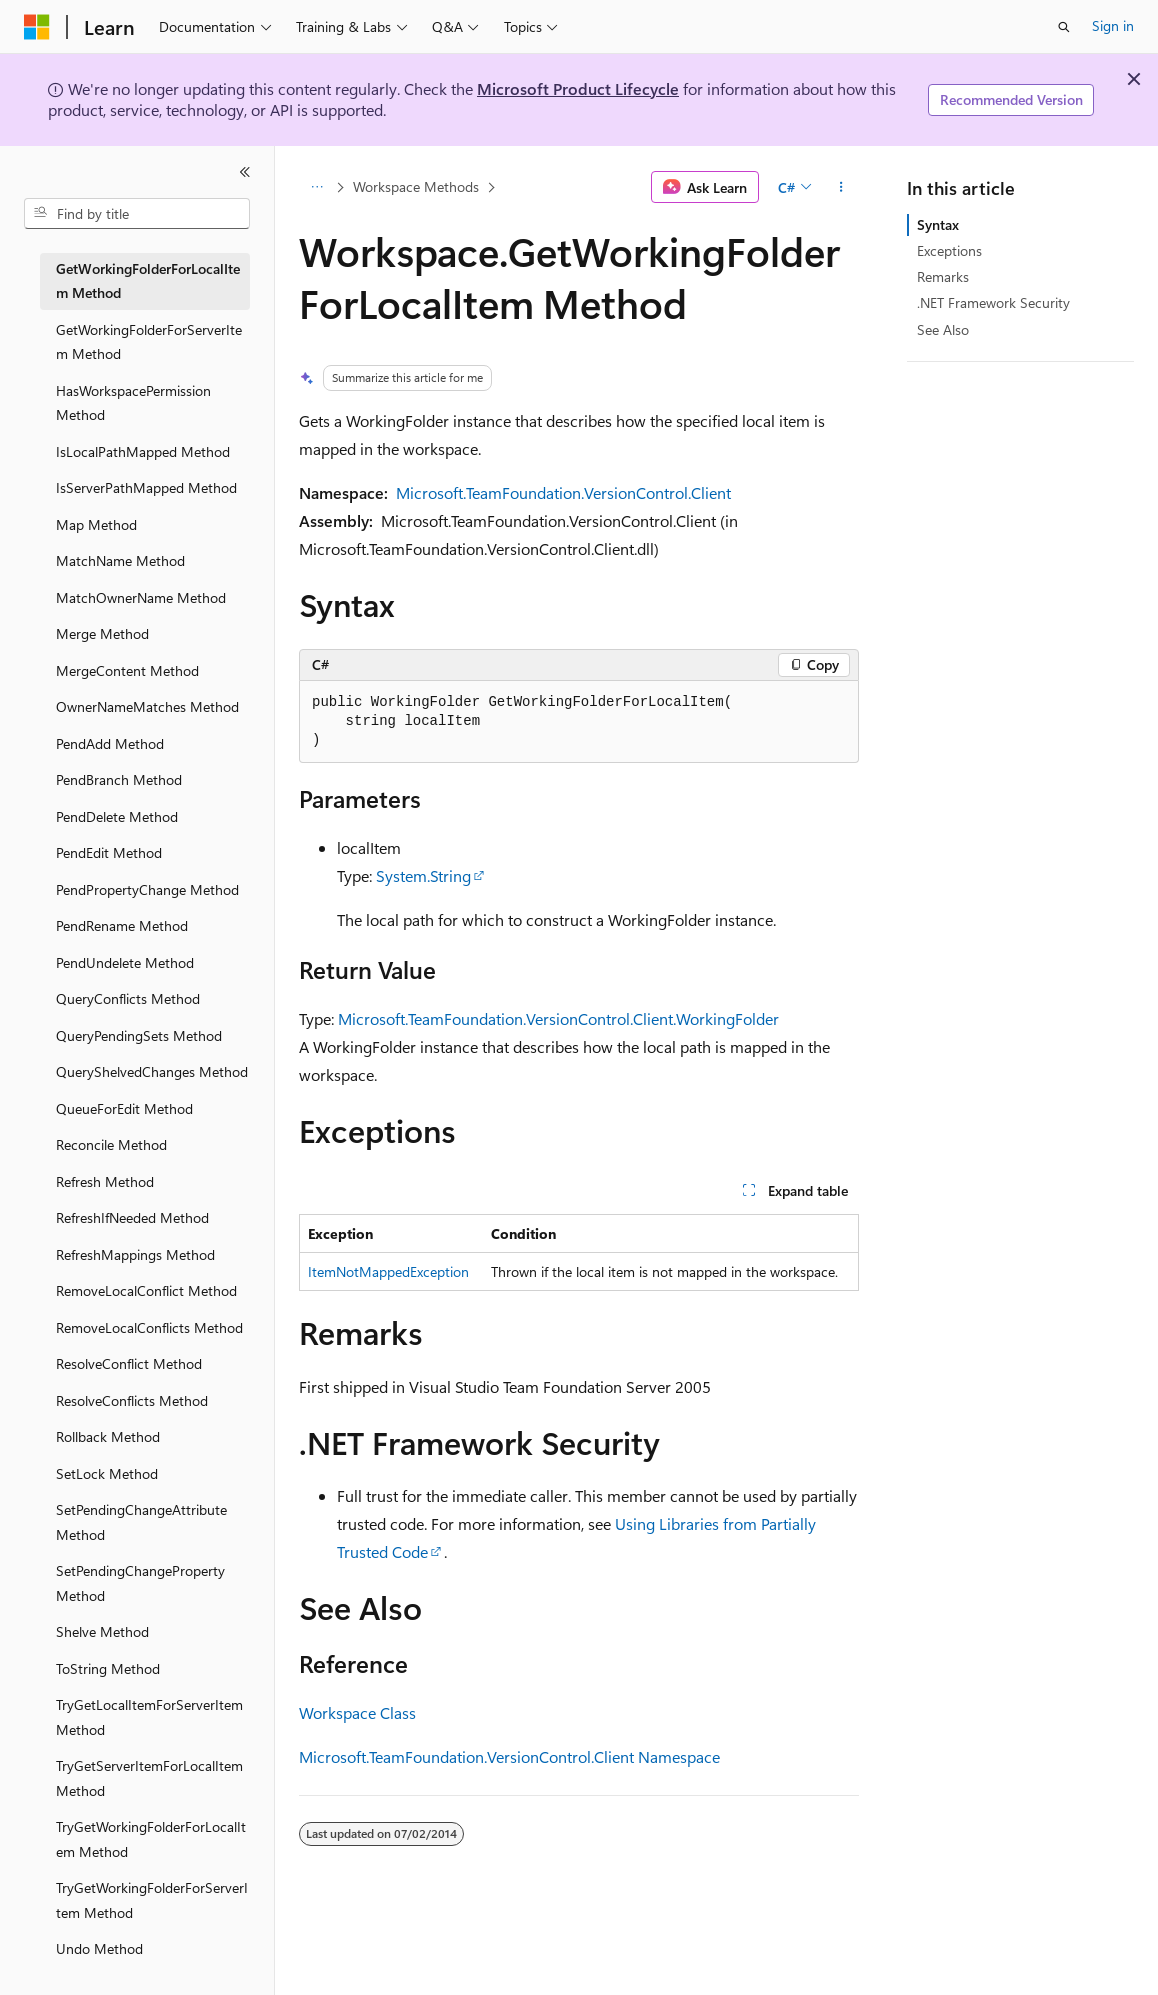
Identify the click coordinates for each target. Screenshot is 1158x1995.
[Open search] (1064, 27)
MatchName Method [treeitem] (120, 560)
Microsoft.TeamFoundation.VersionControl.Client (563, 492)
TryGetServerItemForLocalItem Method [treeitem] (149, 1778)
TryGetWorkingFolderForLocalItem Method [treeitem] (151, 1839)
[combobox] (137, 214)
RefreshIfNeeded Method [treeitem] (132, 1217)
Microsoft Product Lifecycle (578, 88)
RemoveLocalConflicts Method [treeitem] (149, 1327)
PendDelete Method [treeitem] (117, 816)
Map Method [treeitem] (96, 524)
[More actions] (841, 187)
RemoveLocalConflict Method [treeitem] (146, 1290)
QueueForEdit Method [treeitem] (124, 1108)
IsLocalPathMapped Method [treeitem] (143, 451)
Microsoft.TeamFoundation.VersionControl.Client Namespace (509, 1756)
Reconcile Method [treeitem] (111, 1144)
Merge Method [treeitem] (102, 633)
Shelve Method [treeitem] (102, 1631)
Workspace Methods (416, 186)
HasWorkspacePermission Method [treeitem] (133, 403)
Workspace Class (357, 1712)
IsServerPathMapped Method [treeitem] (146, 487)
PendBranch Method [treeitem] (119, 779)
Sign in (1113, 25)
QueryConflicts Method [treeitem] (128, 998)
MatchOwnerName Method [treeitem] (141, 597)
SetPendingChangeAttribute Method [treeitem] (141, 1522)
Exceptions (949, 250)
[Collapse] (245, 172)
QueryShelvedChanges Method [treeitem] (152, 1071)
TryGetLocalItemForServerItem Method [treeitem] (149, 1717)
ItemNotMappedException (388, 1271)
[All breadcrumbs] (316, 187)
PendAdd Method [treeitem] (110, 743)
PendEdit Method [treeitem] (109, 852)
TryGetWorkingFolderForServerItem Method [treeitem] (152, 1900)
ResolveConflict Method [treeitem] (129, 1363)
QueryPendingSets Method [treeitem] (139, 1035)
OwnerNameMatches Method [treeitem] (147, 706)
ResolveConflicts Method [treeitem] (132, 1400)
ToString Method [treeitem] (108, 1668)
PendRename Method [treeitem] (122, 925)
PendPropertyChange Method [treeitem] (147, 889)
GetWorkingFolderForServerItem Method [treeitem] (149, 342)
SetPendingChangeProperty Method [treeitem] (140, 1583)
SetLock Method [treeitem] (107, 1473)
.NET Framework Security (993, 302)
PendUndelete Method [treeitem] (125, 962)
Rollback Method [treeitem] (108, 1436)
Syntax (938, 224)
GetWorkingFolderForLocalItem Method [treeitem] (148, 281)
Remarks (943, 276)
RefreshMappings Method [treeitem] (135, 1254)
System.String (423, 875)
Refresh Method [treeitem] (105, 1181)
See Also (943, 329)
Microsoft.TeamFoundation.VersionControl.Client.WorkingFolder (558, 1018)
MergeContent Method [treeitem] (127, 670)
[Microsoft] (37, 27)
